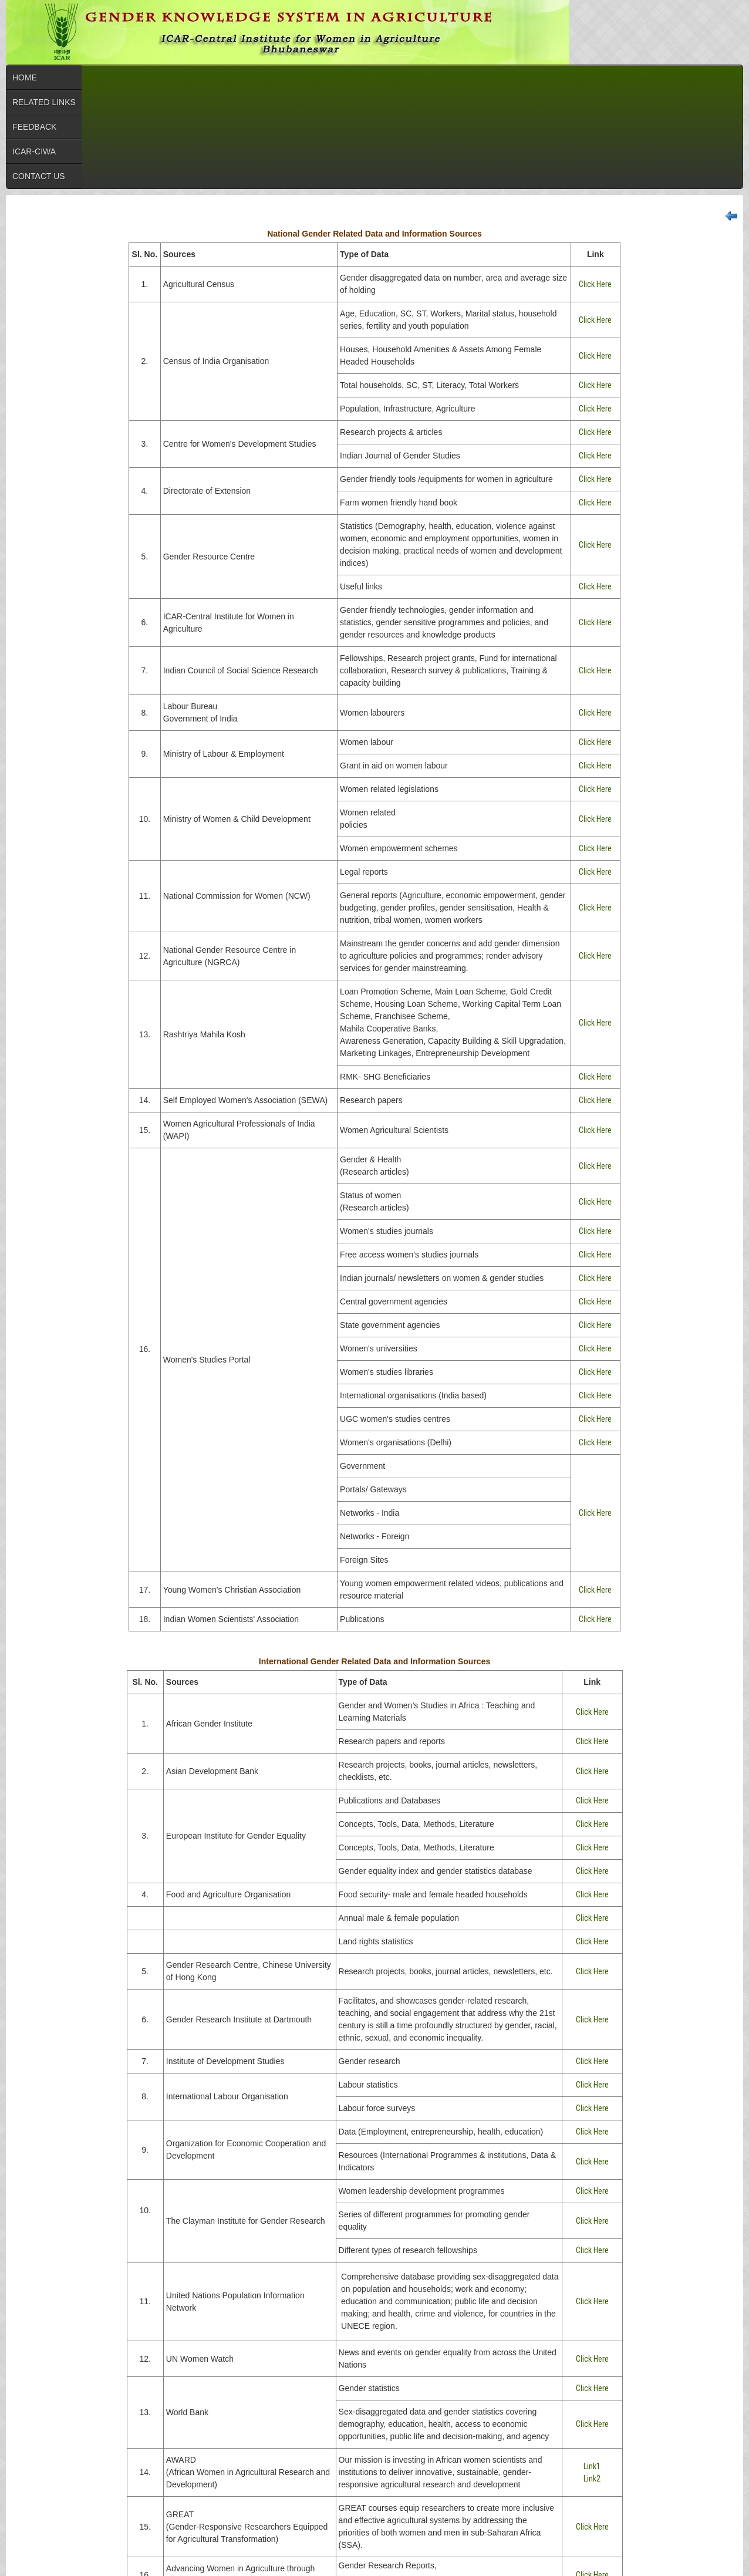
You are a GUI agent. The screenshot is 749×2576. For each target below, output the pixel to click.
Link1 (591, 2466)
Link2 (591, 2478)
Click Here (595, 284)
